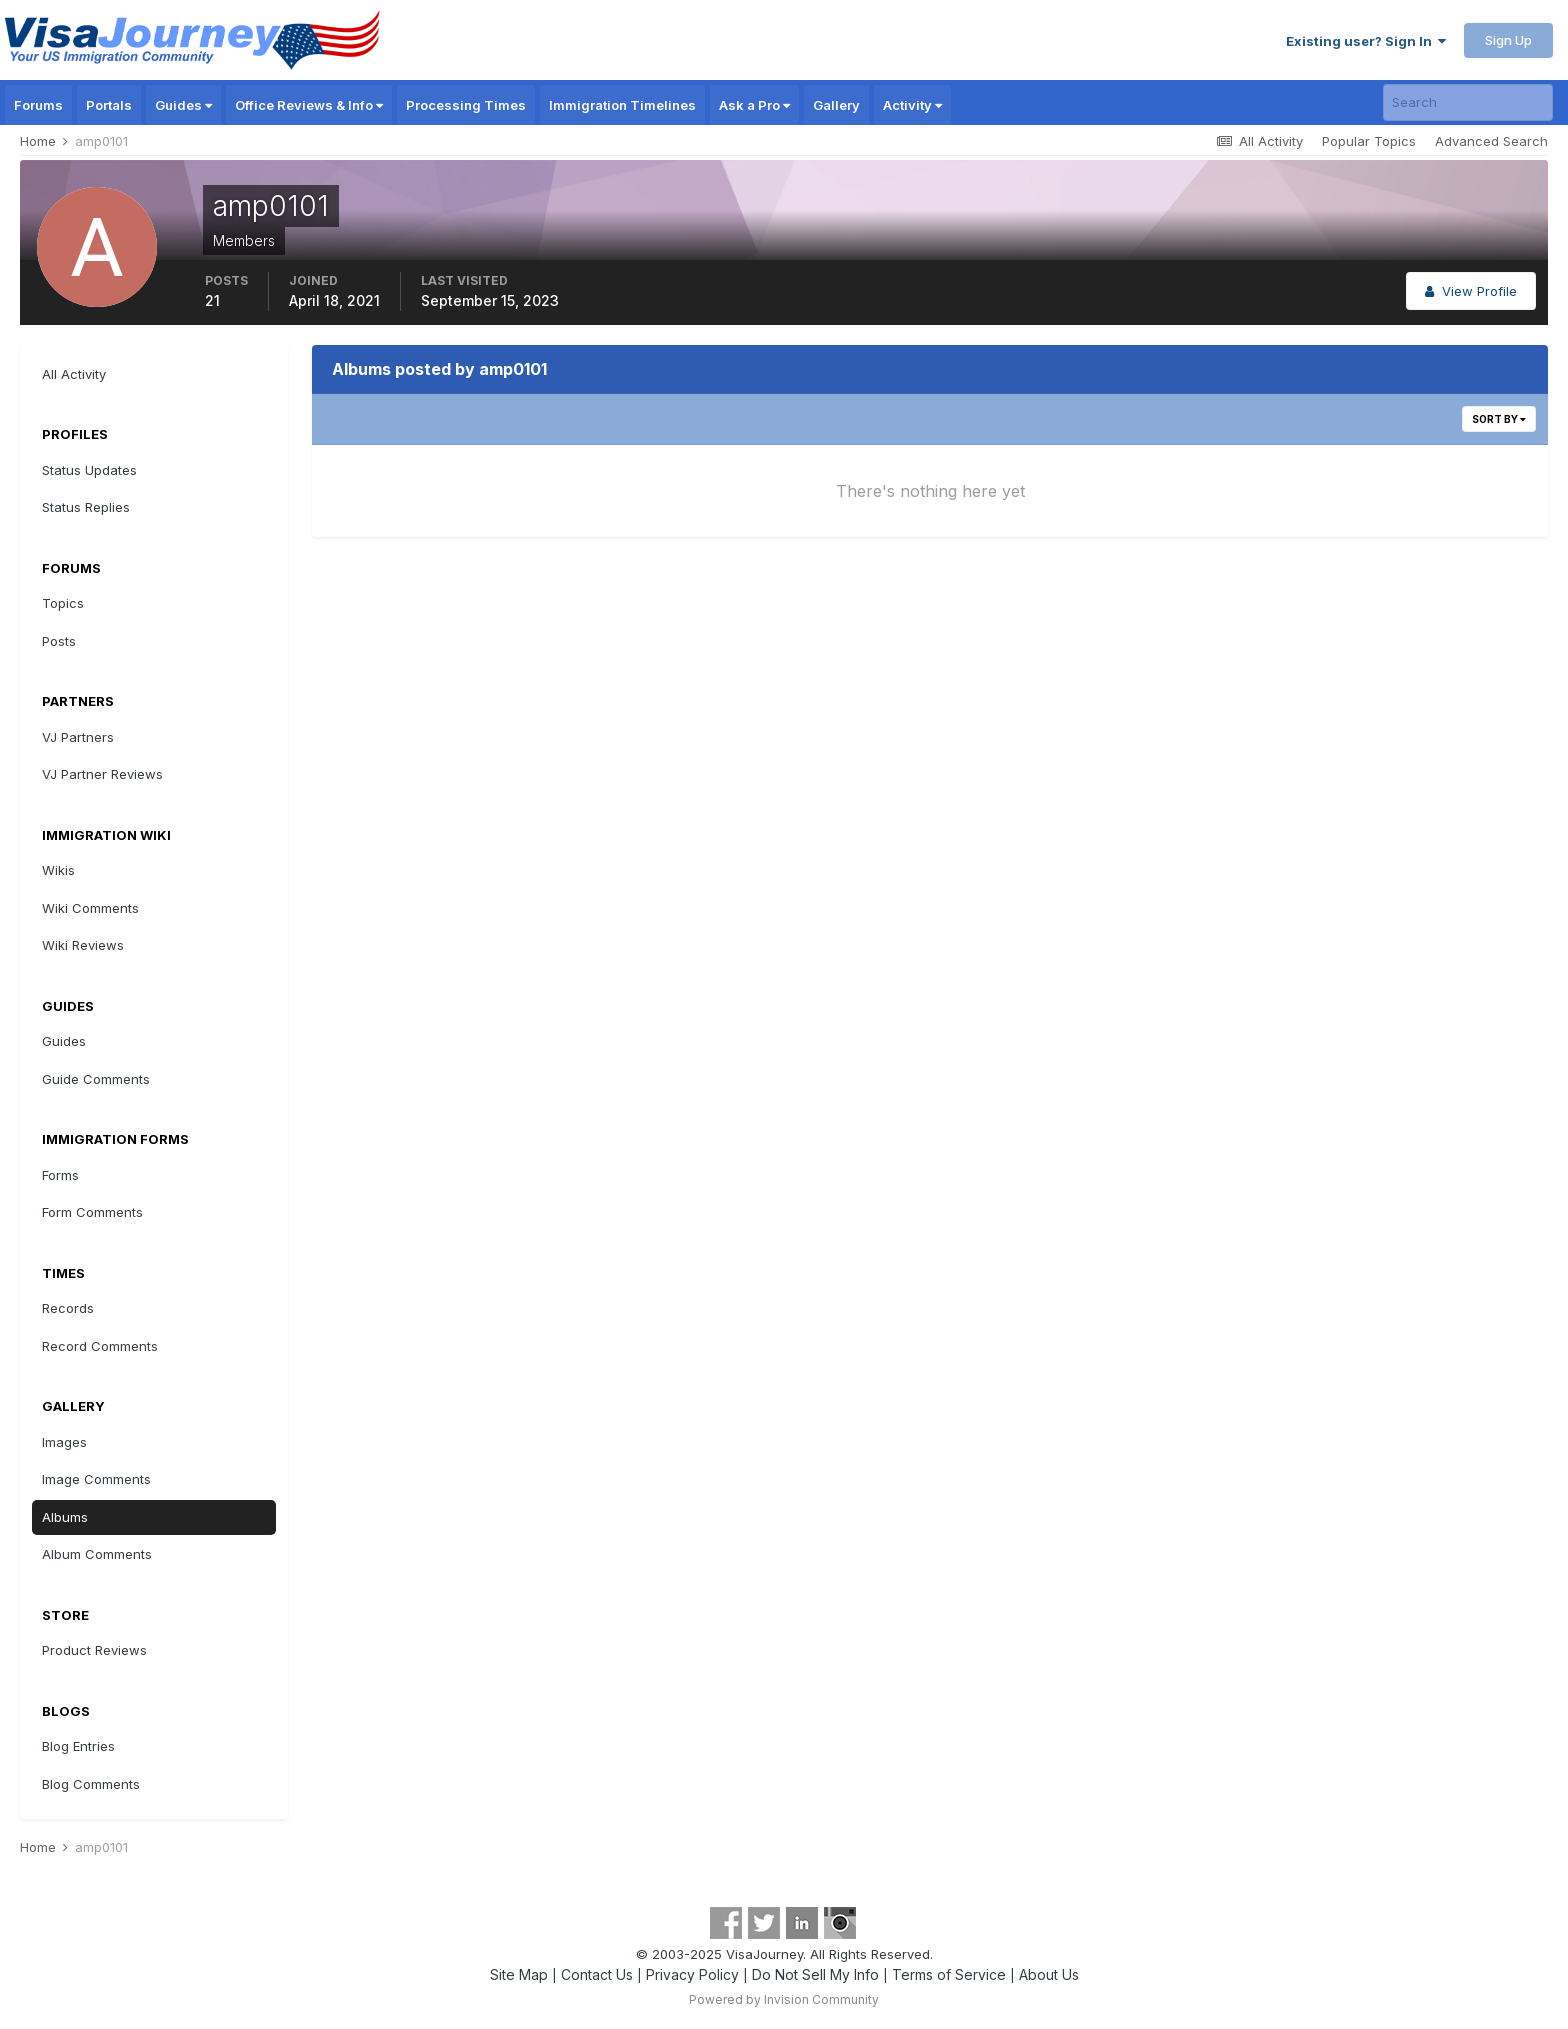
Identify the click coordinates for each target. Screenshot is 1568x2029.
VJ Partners (78, 737)
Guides (183, 105)
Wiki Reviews (83, 945)
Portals (109, 105)
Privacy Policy (692, 1974)
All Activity (74, 374)
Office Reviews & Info (309, 105)
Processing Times (466, 105)
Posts (59, 641)
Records (68, 1308)
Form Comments (92, 1212)
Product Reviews (94, 1650)
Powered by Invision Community (784, 1999)
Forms (60, 1175)
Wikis (58, 870)
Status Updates (89, 470)
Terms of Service (949, 1974)
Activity (912, 105)
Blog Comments (91, 1784)
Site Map (519, 1974)
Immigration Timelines (622, 105)
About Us (1049, 1974)
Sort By (1499, 419)
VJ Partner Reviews (102, 774)
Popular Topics (1369, 141)
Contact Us (597, 1974)
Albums (65, 1517)
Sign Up (1508, 40)
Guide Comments (96, 1079)
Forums (38, 105)
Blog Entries (78, 1746)
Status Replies (86, 507)
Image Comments (96, 1479)
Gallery (836, 105)
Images (64, 1442)
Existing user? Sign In (1366, 41)
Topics (63, 603)
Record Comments (100, 1346)
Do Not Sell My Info (815, 1974)
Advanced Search (1491, 141)
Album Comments (97, 1554)
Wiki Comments (90, 908)
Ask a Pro (754, 105)
